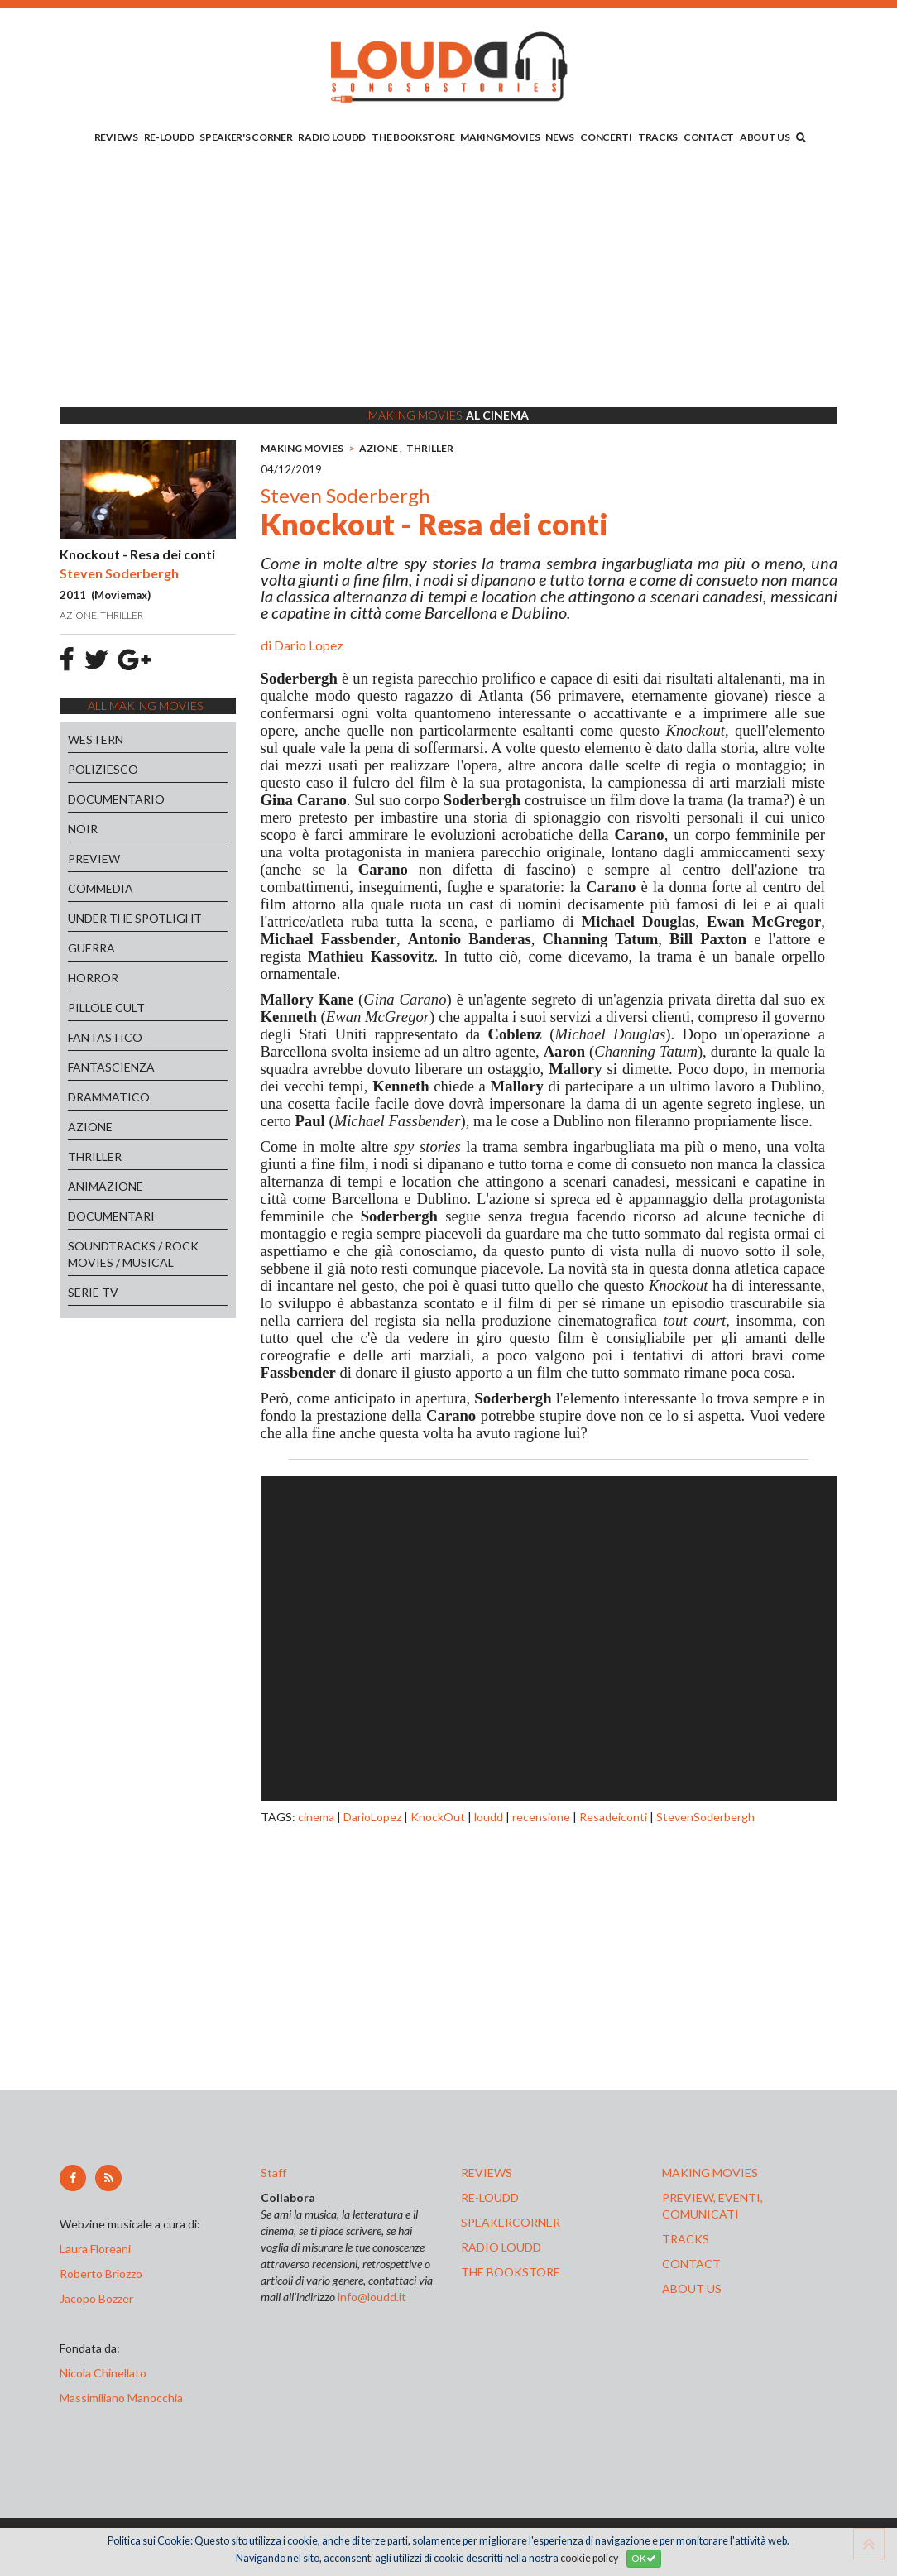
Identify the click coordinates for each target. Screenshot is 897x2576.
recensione (541, 1817)
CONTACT (709, 137)
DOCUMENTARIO (116, 799)
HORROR (93, 978)
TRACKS (658, 137)
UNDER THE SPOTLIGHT (135, 918)
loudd (488, 1817)
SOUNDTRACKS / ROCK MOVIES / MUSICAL (133, 1254)
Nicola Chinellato (103, 2373)
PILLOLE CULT (106, 1007)
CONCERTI (606, 137)
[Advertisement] (448, 279)
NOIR (83, 829)
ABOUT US (765, 137)
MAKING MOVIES (500, 137)
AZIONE (90, 1127)
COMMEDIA (100, 888)
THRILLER (95, 1156)
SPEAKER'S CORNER (245, 137)
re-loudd (490, 2197)
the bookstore (510, 2272)
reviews (486, 2173)
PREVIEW (94, 858)
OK (643, 2558)
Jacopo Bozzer (96, 2298)
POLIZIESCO (103, 769)
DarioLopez (372, 1817)
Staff (273, 2173)
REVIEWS (116, 137)
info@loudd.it (372, 2297)
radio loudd (501, 2247)
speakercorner (510, 2222)
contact (691, 2264)
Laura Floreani (98, 2249)
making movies (710, 2173)
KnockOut (437, 1817)
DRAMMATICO (109, 1097)
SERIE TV (93, 1292)
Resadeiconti (613, 1817)
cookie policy (589, 2558)
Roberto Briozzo (101, 2274)
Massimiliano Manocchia (121, 2398)
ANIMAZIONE (105, 1186)
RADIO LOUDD (332, 137)
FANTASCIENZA (111, 1067)
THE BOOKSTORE (413, 137)
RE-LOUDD (169, 137)
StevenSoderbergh (705, 1817)
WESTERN (95, 739)
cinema (316, 1817)
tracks (685, 2239)
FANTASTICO (105, 1037)
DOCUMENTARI (111, 1216)
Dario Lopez (308, 645)
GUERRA (91, 948)
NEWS (559, 137)
